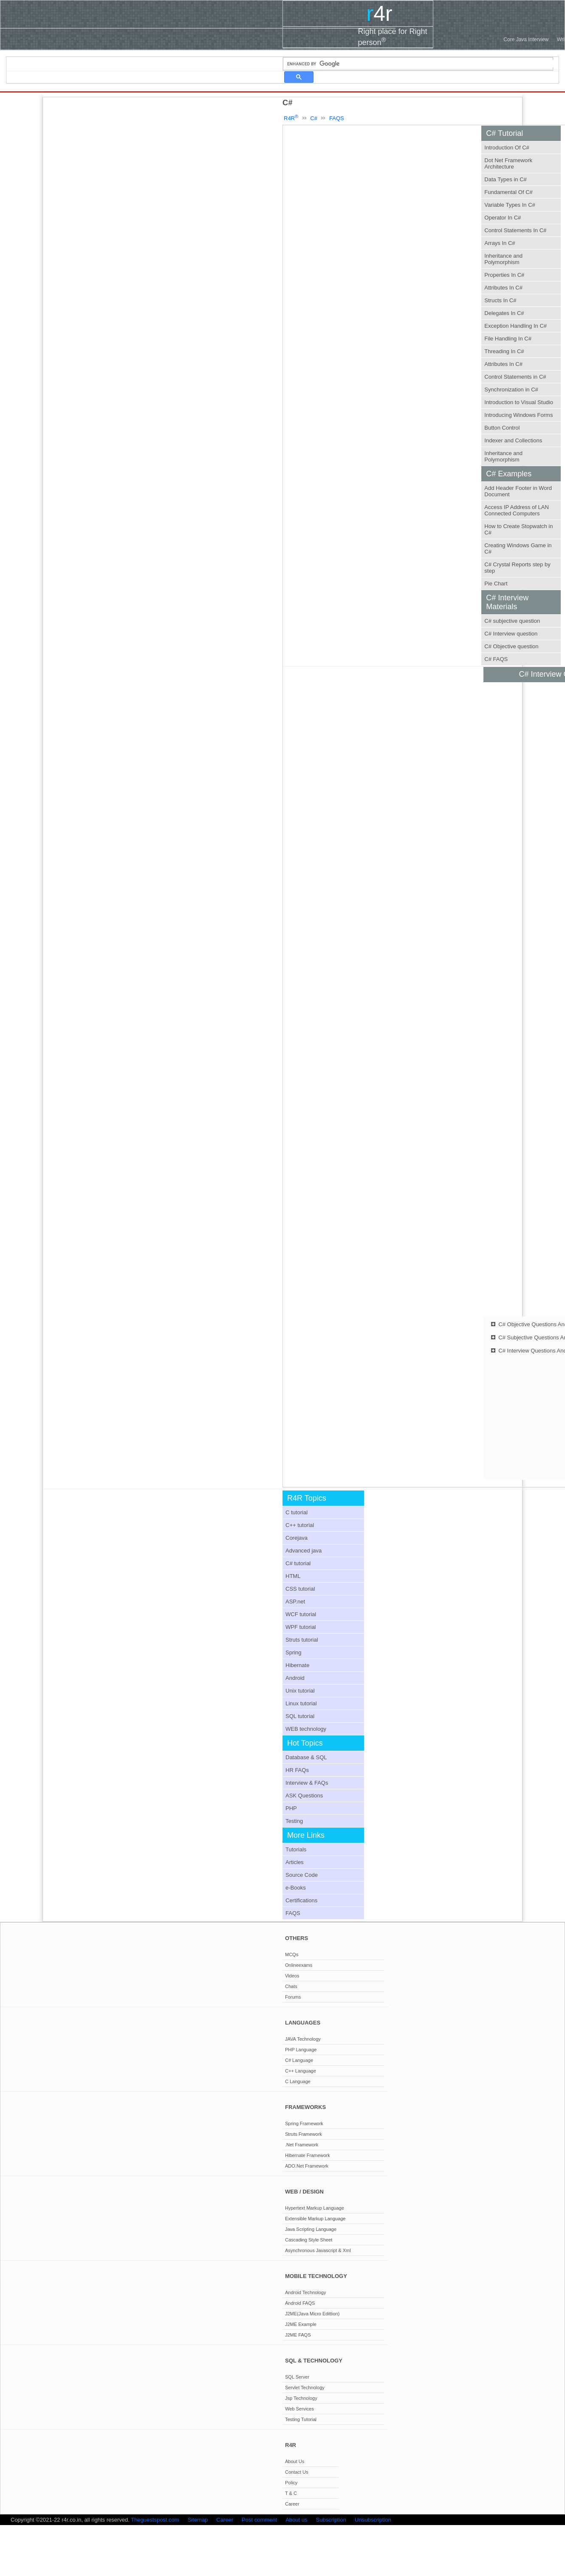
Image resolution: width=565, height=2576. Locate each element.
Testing (294, 1821)
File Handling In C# (507, 338)
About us (296, 2520)
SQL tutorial (299, 1716)
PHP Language (300, 2049)
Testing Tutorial (300, 2419)
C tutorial (296, 1512)
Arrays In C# (499, 243)
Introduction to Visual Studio (518, 402)
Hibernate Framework (307, 2155)
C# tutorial (298, 1563)
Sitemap (198, 2520)
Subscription (331, 2520)
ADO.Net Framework (306, 2165)
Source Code (301, 1875)
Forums (293, 1996)
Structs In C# (500, 300)
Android (295, 1678)
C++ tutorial (299, 1525)
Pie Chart (495, 583)
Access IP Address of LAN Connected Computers (516, 510)
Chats (291, 1986)
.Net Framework (301, 2144)
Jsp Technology (301, 2398)
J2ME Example (300, 2324)
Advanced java (303, 1550)
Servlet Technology (305, 2387)
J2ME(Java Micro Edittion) (312, 2313)
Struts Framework (303, 2134)
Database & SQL (306, 1757)
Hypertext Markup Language (314, 2207)
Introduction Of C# (506, 147)
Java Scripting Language (310, 2229)
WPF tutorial (300, 1627)
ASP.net (295, 1601)
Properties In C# (504, 275)
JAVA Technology (303, 2039)
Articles (294, 1862)
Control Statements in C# (515, 377)
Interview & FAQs (306, 1783)
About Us (294, 2461)
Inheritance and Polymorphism (503, 259)
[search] (422, 63)
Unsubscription (373, 2520)
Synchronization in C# (511, 389)
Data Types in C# (505, 179)
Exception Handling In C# (515, 326)
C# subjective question (512, 621)
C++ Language (300, 2070)
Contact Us (296, 2472)
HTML (292, 1576)
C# (314, 118)
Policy (291, 2482)
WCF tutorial (300, 1614)
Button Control (502, 428)
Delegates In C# (504, 313)
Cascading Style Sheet (308, 2239)
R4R (291, 118)
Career (292, 2503)
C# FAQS (496, 659)
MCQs (291, 1954)
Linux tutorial (301, 1703)
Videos (292, 1975)
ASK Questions (304, 1795)
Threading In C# (504, 351)
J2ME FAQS (298, 2334)
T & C (291, 2493)
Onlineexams (298, 1965)
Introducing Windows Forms (518, 415)
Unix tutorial (300, 1690)
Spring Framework (304, 2123)
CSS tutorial (300, 1589)
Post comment (259, 2520)
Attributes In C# (503, 287)
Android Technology (305, 2292)
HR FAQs (297, 1770)
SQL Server (297, 2376)
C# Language (299, 2060)
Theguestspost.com (155, 2520)
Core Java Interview (525, 39)
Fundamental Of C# (508, 192)
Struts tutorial (301, 1640)
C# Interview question (510, 633)
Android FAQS (300, 2303)
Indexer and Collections (513, 440)
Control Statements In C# (515, 230)
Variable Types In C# (509, 205)
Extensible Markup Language (315, 2218)
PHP (291, 1808)
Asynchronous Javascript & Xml (318, 2250)
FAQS (336, 118)
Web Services (299, 2408)
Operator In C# (502, 217)
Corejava (296, 1538)
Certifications (301, 1900)
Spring (293, 1652)
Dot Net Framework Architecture (508, 163)
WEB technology (305, 1729)
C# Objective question (511, 646)
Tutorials (295, 1849)
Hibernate (297, 1665)
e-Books (295, 1887)
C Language (298, 2081)
